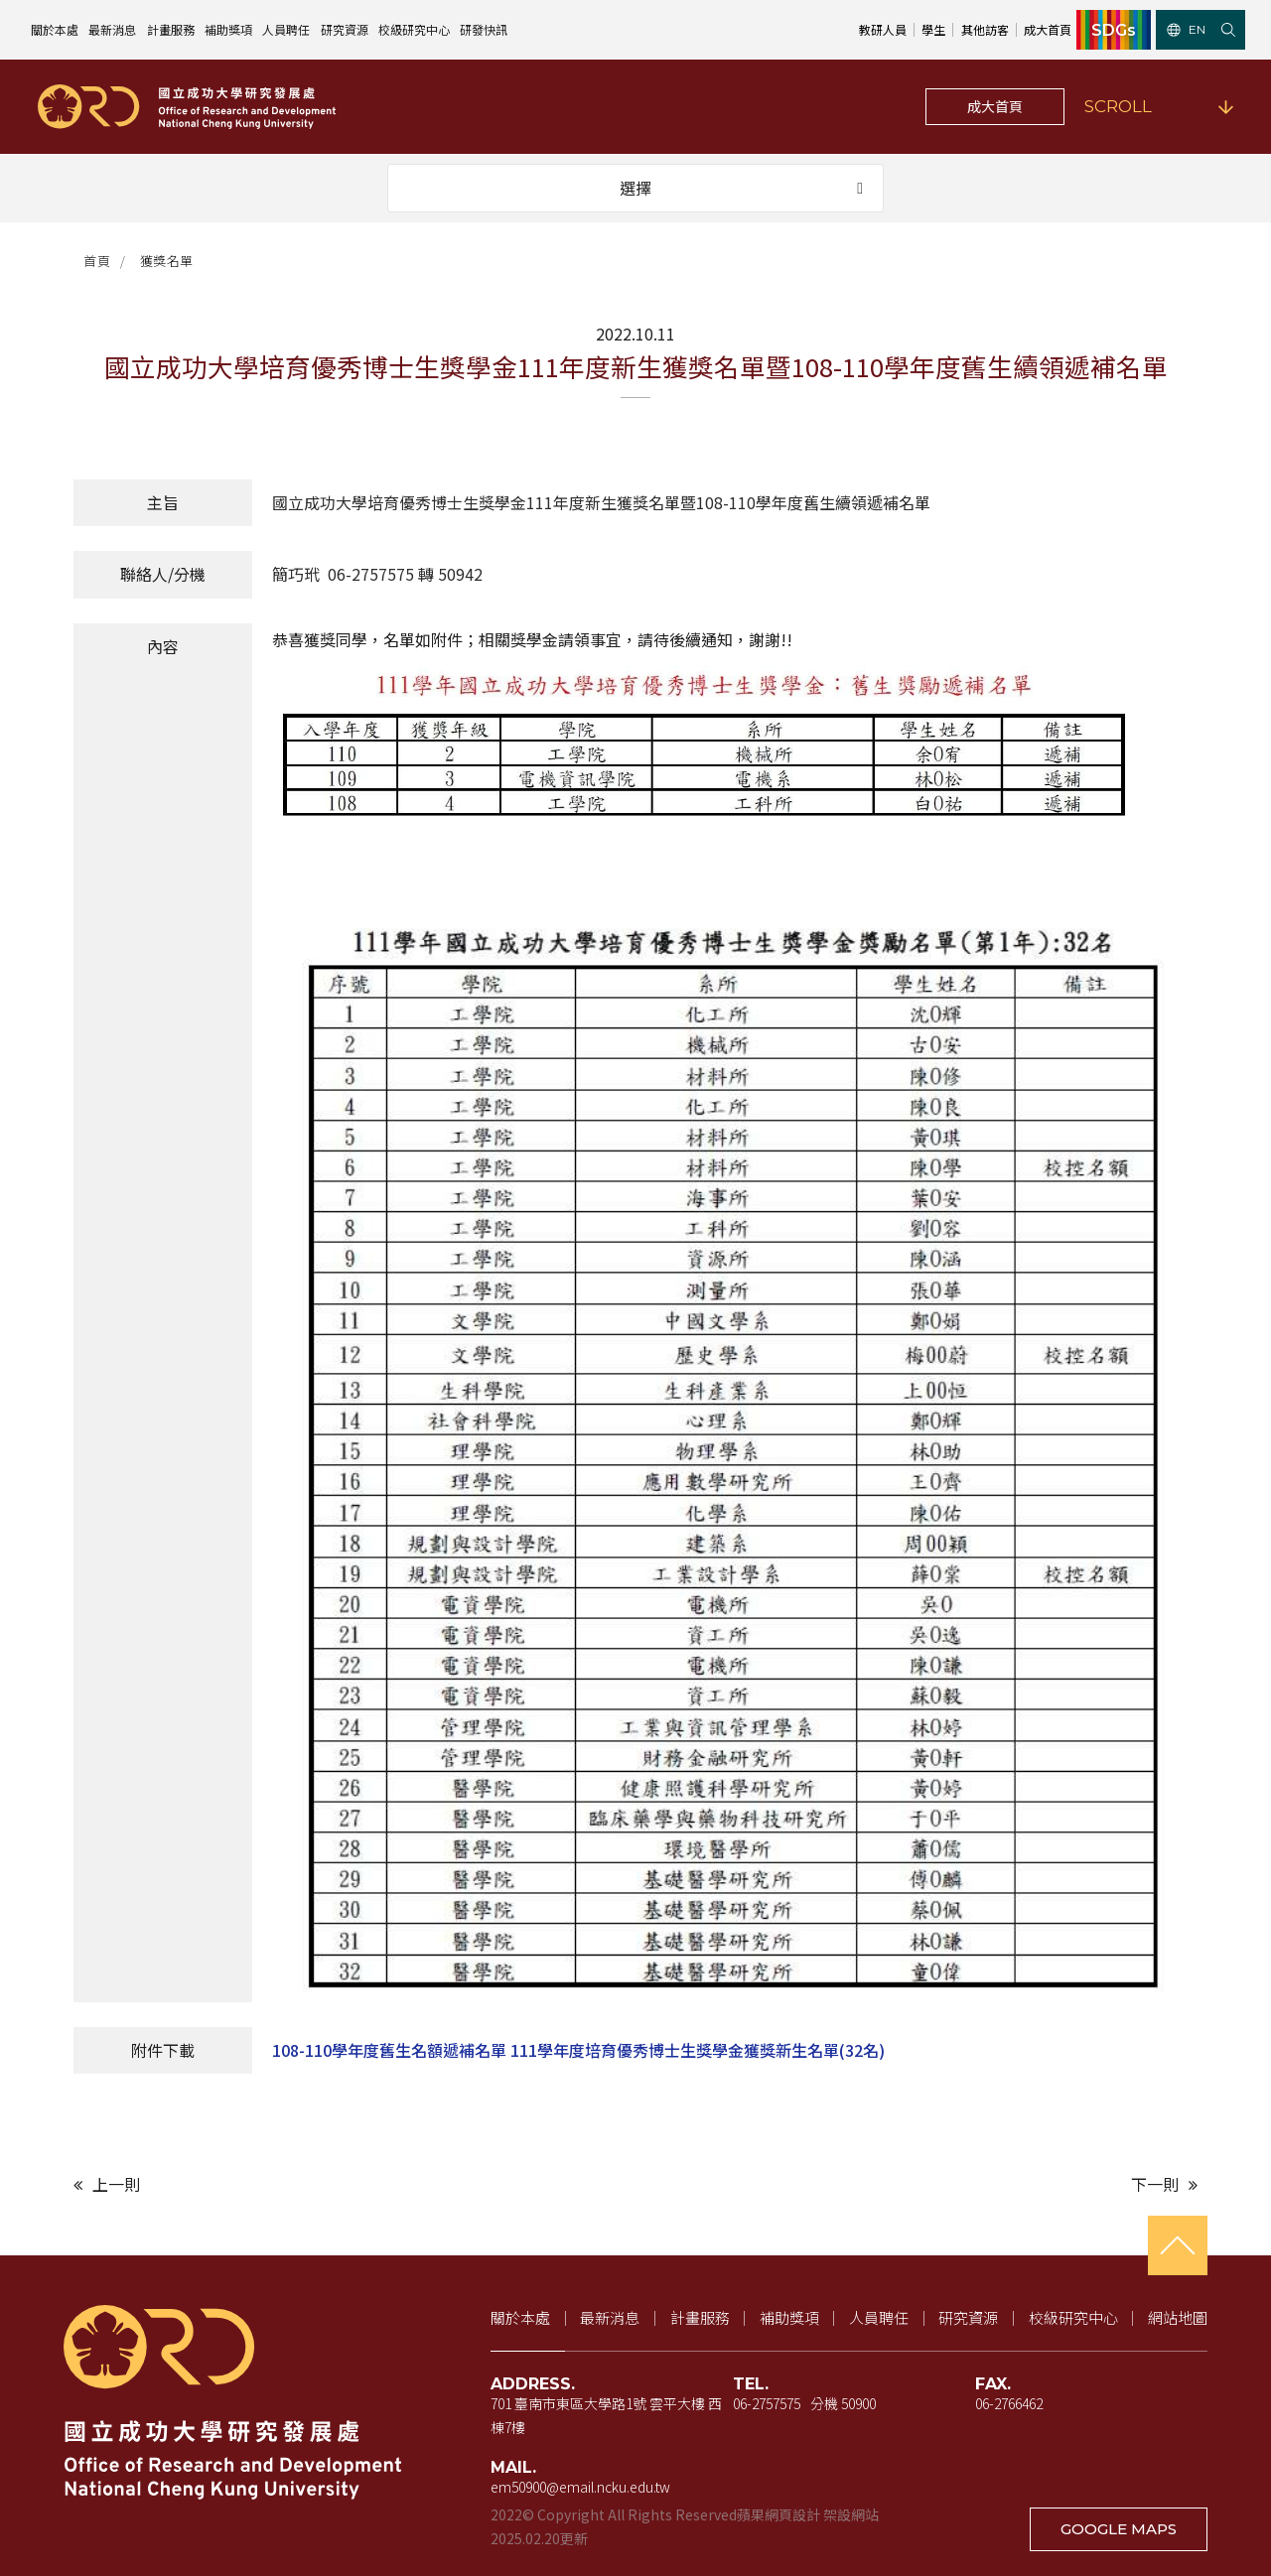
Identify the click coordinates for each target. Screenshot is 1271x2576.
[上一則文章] (349, 2184)
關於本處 (54, 29)
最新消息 (112, 29)
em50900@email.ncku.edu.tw (580, 2487)
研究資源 (344, 29)
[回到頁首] (1177, 2245)
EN (1186, 29)
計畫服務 (171, 29)
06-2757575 (766, 2403)
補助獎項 (228, 29)
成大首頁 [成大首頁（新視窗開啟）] (1047, 29)
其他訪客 (985, 29)
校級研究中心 (414, 29)
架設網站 (851, 2514)
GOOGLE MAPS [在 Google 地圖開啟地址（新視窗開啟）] (1118, 2528)
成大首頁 (995, 106)
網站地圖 (1177, 2317)
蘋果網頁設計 (778, 2514)
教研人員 (883, 29)
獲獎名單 (167, 260)
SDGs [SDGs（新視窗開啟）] (1113, 30)
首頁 (96, 260)
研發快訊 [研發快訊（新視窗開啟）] (483, 29)
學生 (933, 29)
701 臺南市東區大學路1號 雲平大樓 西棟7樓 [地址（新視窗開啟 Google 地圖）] (606, 2415)
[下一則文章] (921, 2184)
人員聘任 (286, 29)
